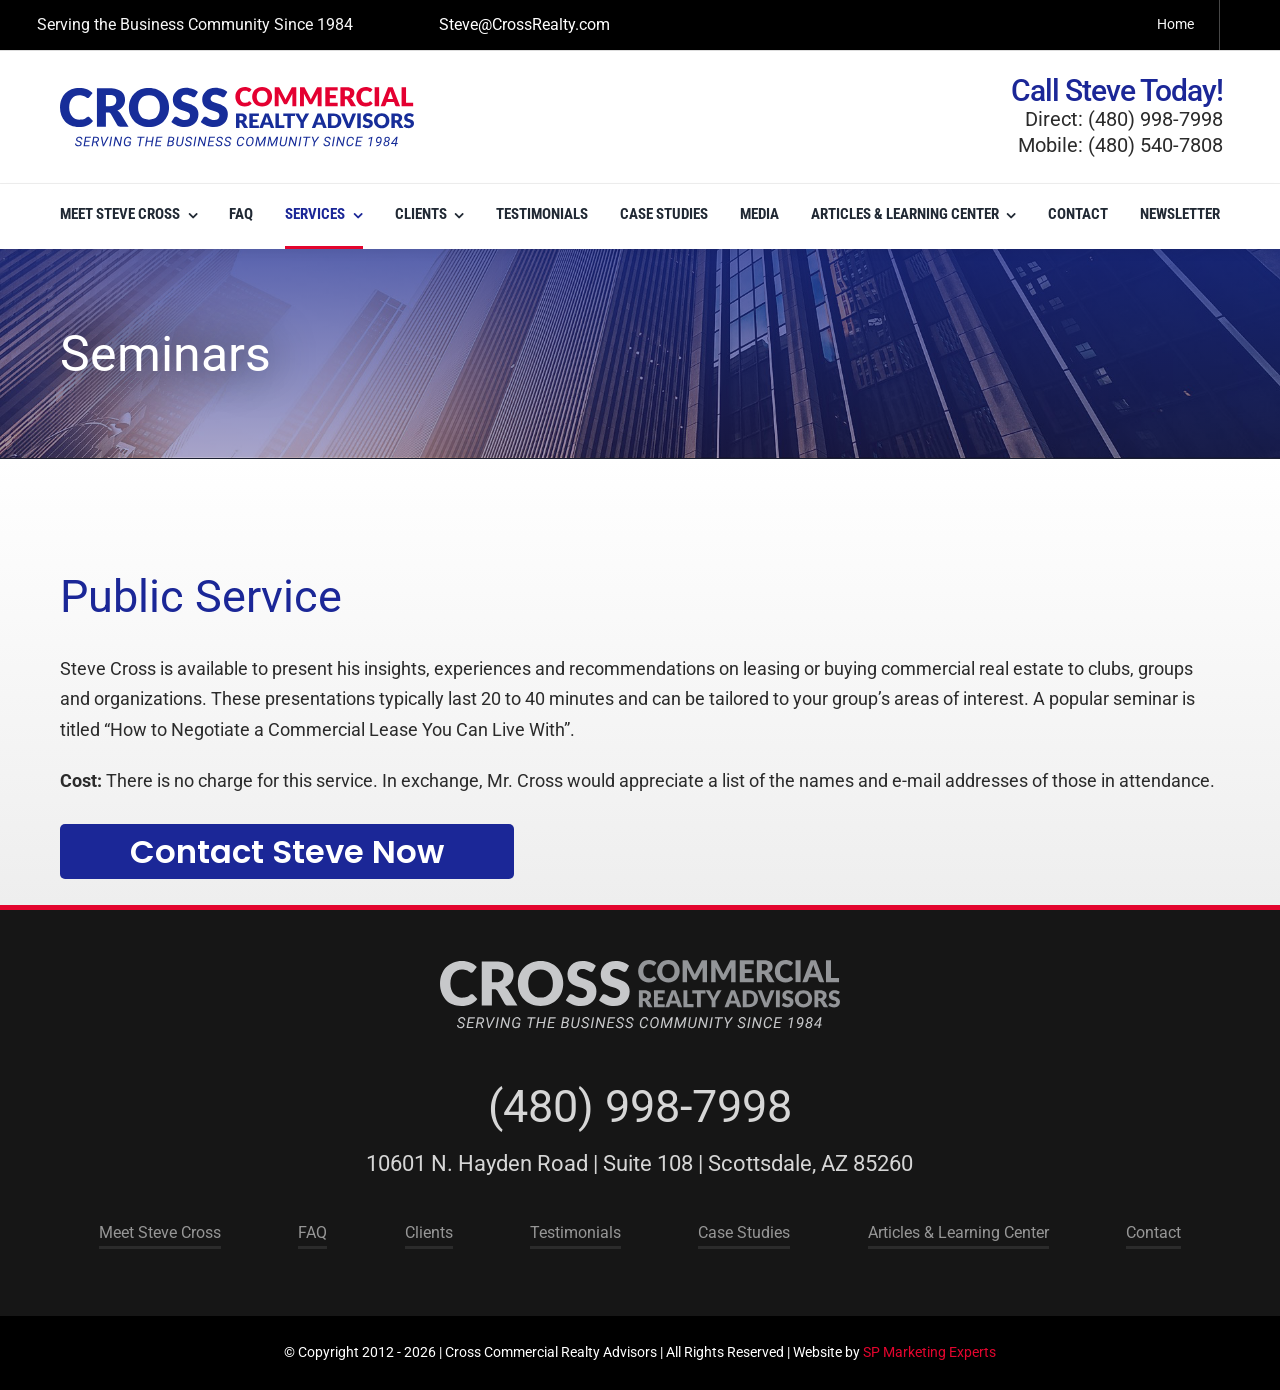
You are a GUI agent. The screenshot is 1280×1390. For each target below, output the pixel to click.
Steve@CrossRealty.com (524, 24)
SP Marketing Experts (929, 1352)
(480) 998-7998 (640, 1106)
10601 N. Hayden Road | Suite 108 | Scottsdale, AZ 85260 (639, 1163)
